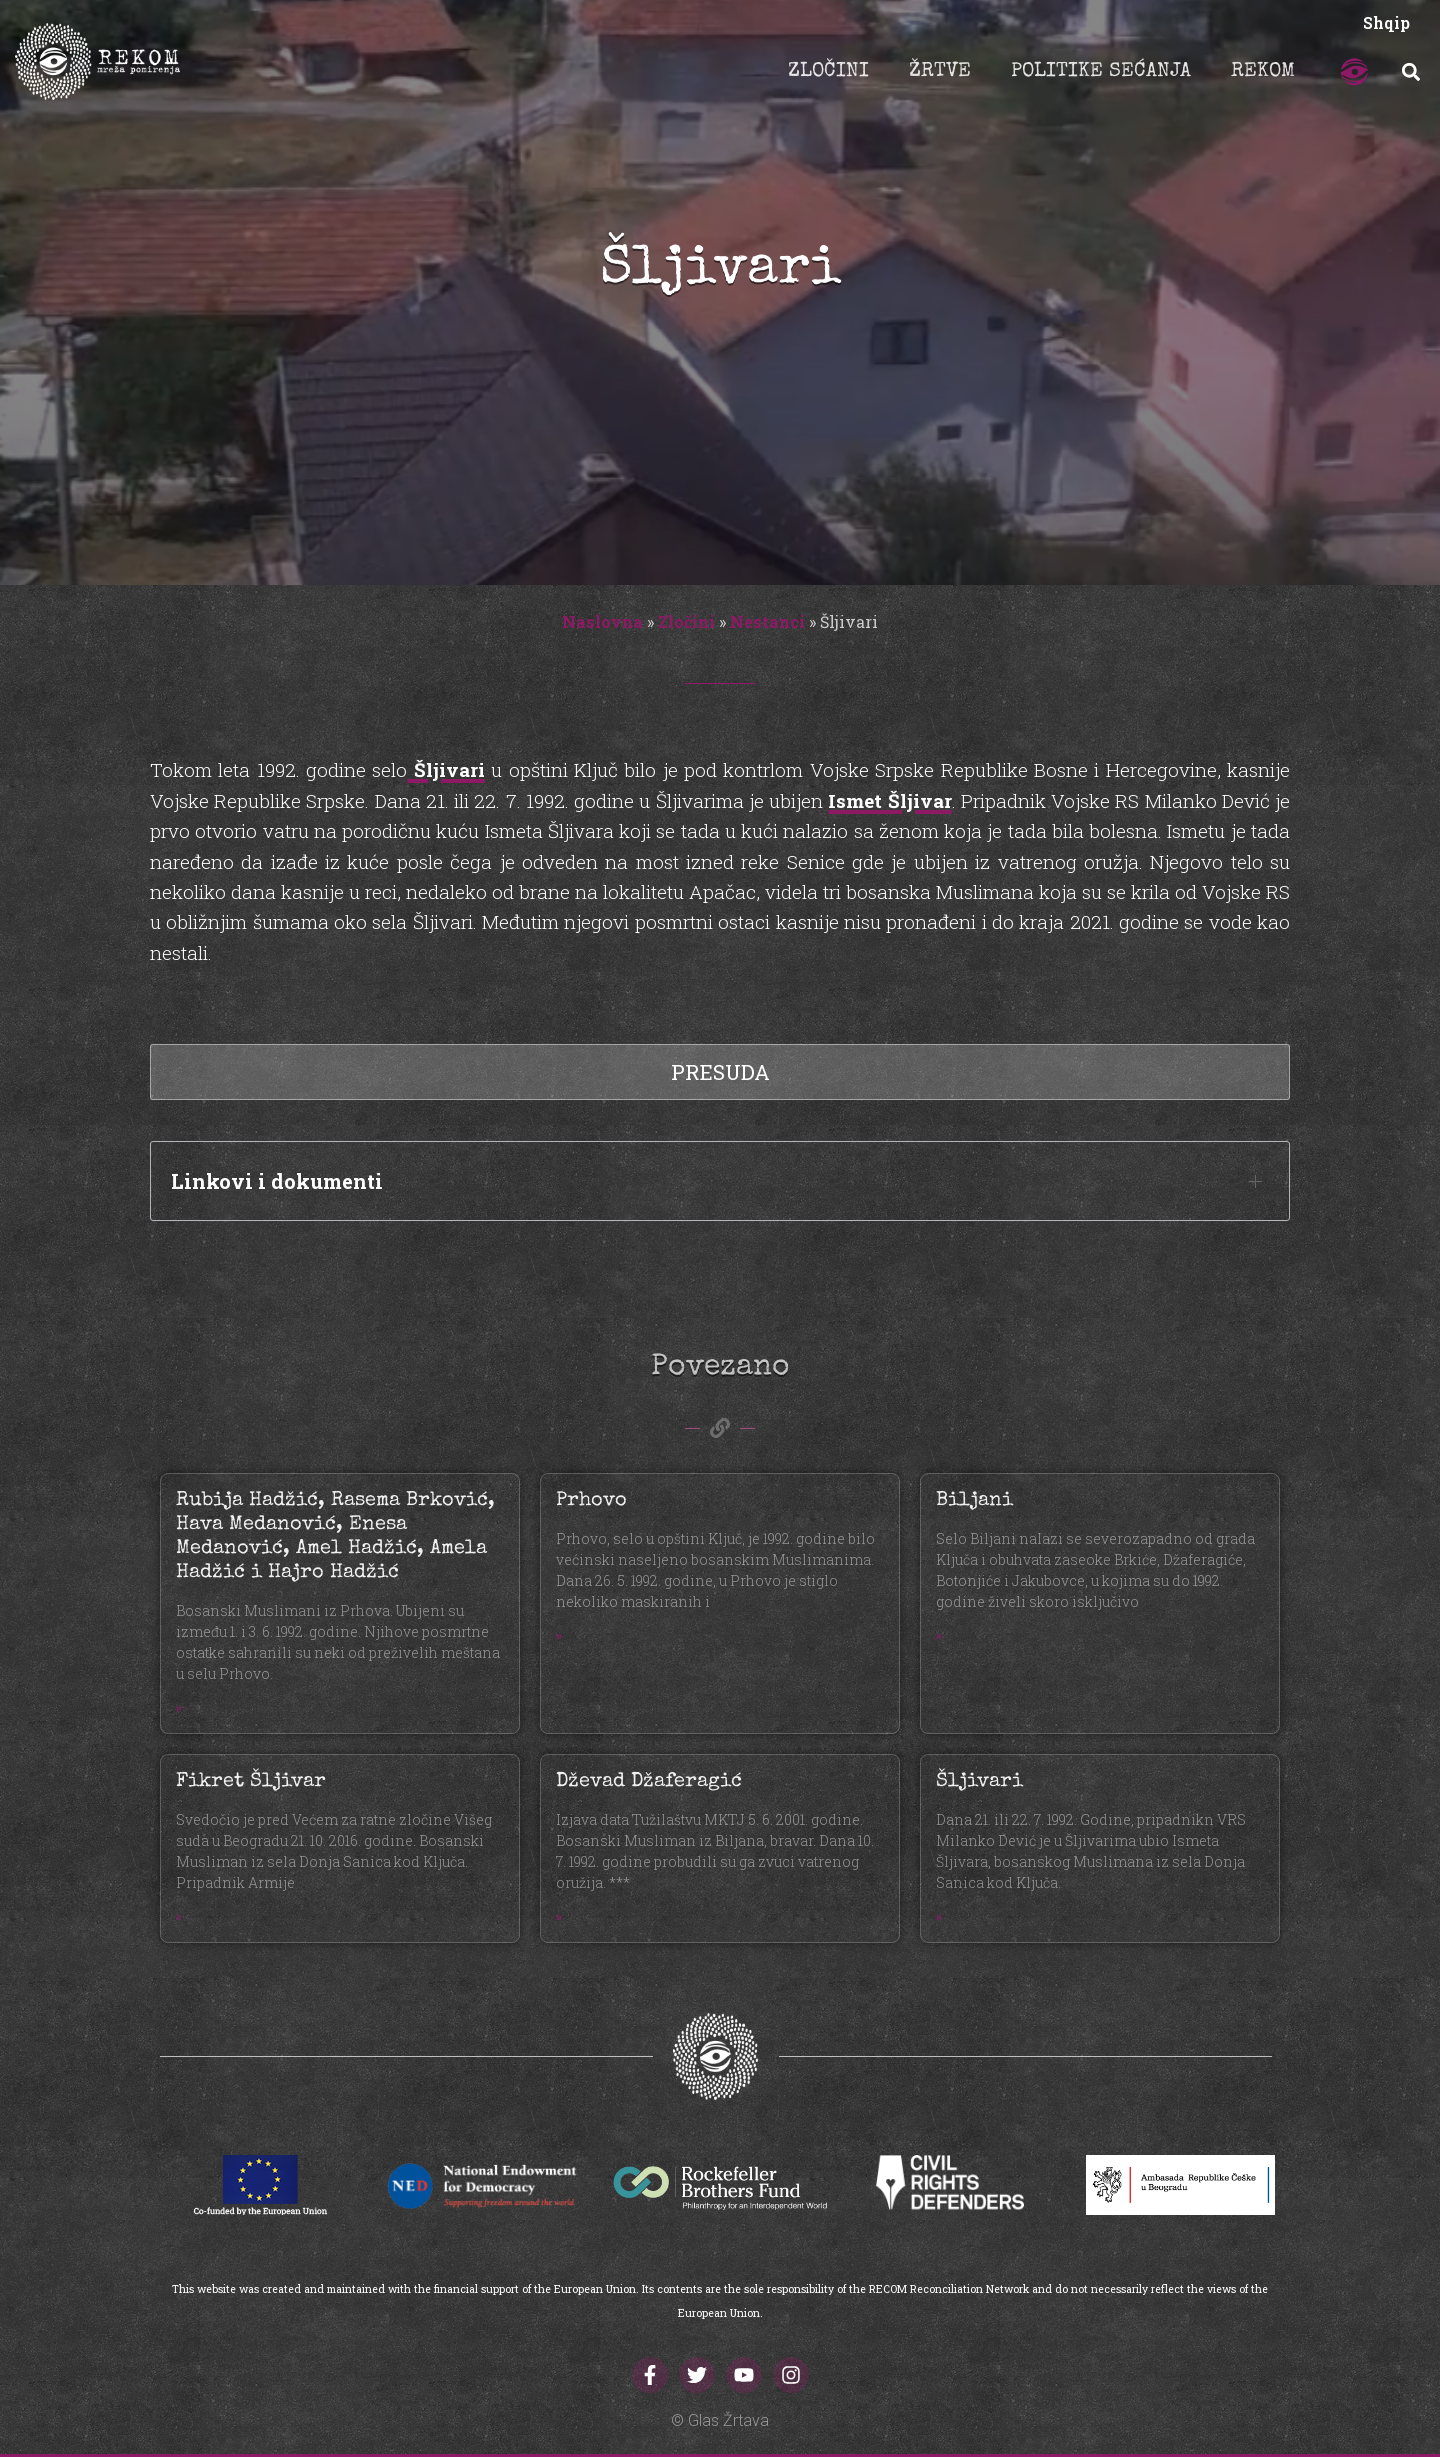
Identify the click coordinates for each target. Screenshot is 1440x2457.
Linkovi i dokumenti (277, 1181)
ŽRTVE (940, 72)
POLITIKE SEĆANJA (1101, 72)
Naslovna (602, 621)
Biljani (974, 1501)
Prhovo (591, 1501)
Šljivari (445, 769)
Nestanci (767, 621)
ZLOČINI (828, 72)
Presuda (720, 1072)
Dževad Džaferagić (649, 1782)
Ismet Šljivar (889, 800)
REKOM (1263, 72)
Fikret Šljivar (251, 1782)
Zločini (686, 621)
